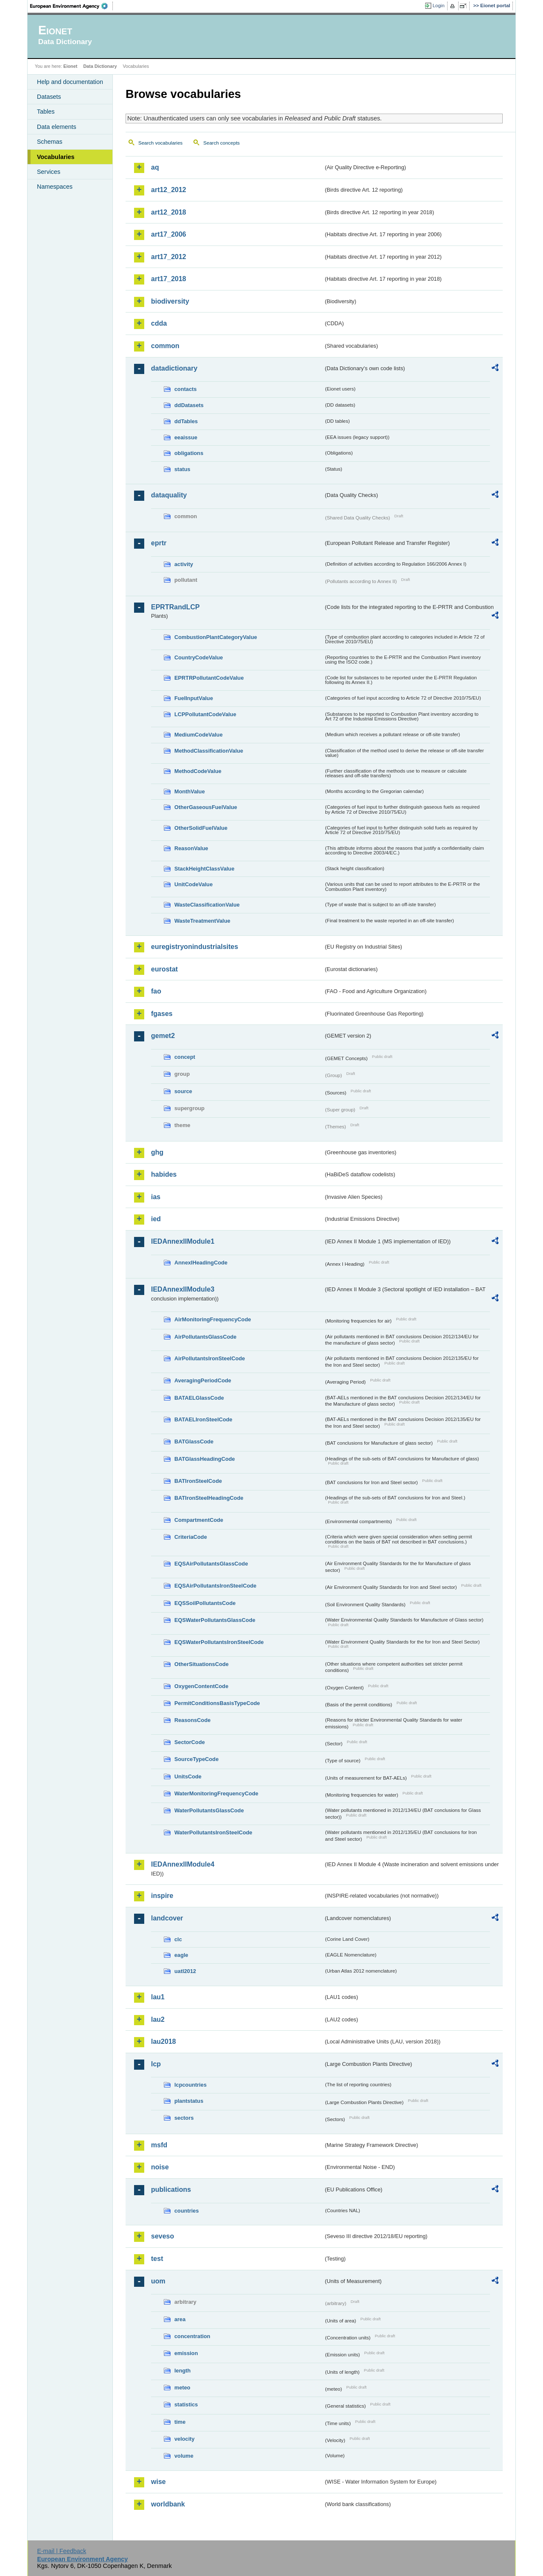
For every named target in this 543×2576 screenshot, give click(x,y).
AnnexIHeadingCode (200, 1262)
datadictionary (174, 368)
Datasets (49, 96)
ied (156, 1218)
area (179, 2319)
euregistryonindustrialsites (194, 946)
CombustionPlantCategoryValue (215, 637)
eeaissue (185, 437)
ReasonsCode (192, 1720)
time (179, 2422)
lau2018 (163, 2041)
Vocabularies (56, 156)
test (157, 2258)
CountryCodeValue (198, 657)
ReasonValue (191, 848)
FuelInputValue (193, 698)
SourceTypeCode (196, 1759)
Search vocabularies (160, 142)
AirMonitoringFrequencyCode (212, 1319)
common (165, 345)
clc (178, 1939)
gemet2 (163, 1035)
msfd (159, 2145)
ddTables (186, 421)
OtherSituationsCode (201, 1664)
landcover (167, 1918)
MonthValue (189, 791)
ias (155, 1196)
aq (155, 167)
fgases (162, 1013)
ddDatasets (189, 405)
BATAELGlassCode (199, 1398)
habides (163, 1174)
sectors (184, 2118)
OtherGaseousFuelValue (205, 807)
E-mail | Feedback (61, 2551)
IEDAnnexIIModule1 (182, 1241)
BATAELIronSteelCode (203, 1419)
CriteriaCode (190, 1537)
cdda (159, 323)
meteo (182, 2387)
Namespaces (55, 186)
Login (439, 5)
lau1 (158, 1997)
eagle (181, 1955)
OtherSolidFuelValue (200, 828)
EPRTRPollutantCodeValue (209, 678)
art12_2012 (168, 189)
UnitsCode (188, 1776)
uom (158, 2281)
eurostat (164, 969)
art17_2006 (168, 234)
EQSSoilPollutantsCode (204, 1603)
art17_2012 (168, 256)
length (182, 2370)
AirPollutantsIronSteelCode (209, 1358)
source (183, 1091)
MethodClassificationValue (208, 751)
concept (184, 1057)
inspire (162, 1895)
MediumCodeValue (198, 734)
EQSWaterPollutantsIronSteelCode (219, 1642)
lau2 (158, 2019)
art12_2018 (168, 212)
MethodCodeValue (197, 771)
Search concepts (221, 142)
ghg (157, 1152)
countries (186, 2211)
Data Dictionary (100, 66)
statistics (186, 2404)
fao (156, 991)
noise (160, 2167)
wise (158, 2481)
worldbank (168, 2504)
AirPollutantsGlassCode (205, 1337)
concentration (192, 2336)
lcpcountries (190, 2085)
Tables (46, 111)
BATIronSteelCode (198, 1481)
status (182, 469)
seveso (162, 2236)
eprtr (158, 543)
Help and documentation (70, 81)
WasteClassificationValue (207, 904)
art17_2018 (168, 278)
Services (48, 171)
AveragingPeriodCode (202, 1380)
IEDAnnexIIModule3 (182, 1289)
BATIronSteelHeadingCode (209, 1498)
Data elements (56, 126)
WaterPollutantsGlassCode (209, 1810)
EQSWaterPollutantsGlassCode (214, 1620)
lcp (156, 2064)
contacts (185, 389)
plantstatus (188, 2101)
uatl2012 (185, 1971)
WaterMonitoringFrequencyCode (216, 1793)
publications (171, 2189)
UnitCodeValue (193, 884)
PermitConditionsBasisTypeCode (217, 1703)
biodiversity (170, 301)
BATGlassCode (193, 1441)
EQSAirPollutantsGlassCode (211, 1563)
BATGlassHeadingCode (204, 1459)
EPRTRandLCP (175, 607)
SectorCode (189, 1742)
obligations (188, 453)
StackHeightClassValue (204, 868)
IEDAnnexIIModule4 (182, 1864)
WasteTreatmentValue (202, 921)
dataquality (169, 495)
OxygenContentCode (201, 1686)
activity (183, 564)
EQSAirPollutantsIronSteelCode (215, 1585)
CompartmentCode (198, 1520)
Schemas (49, 141)
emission (186, 2353)
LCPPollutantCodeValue (205, 714)
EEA (71, 6)
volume (183, 2456)
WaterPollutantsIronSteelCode (213, 1832)
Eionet (70, 66)
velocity (184, 2439)
